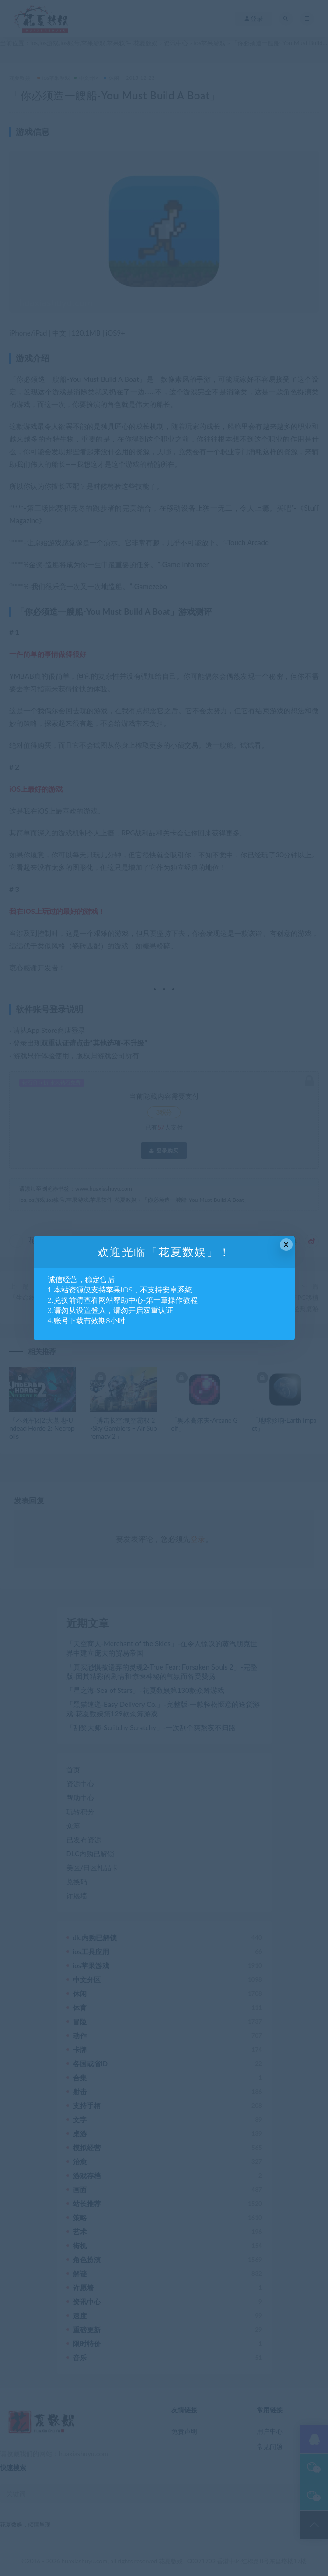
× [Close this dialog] (286, 1244)
